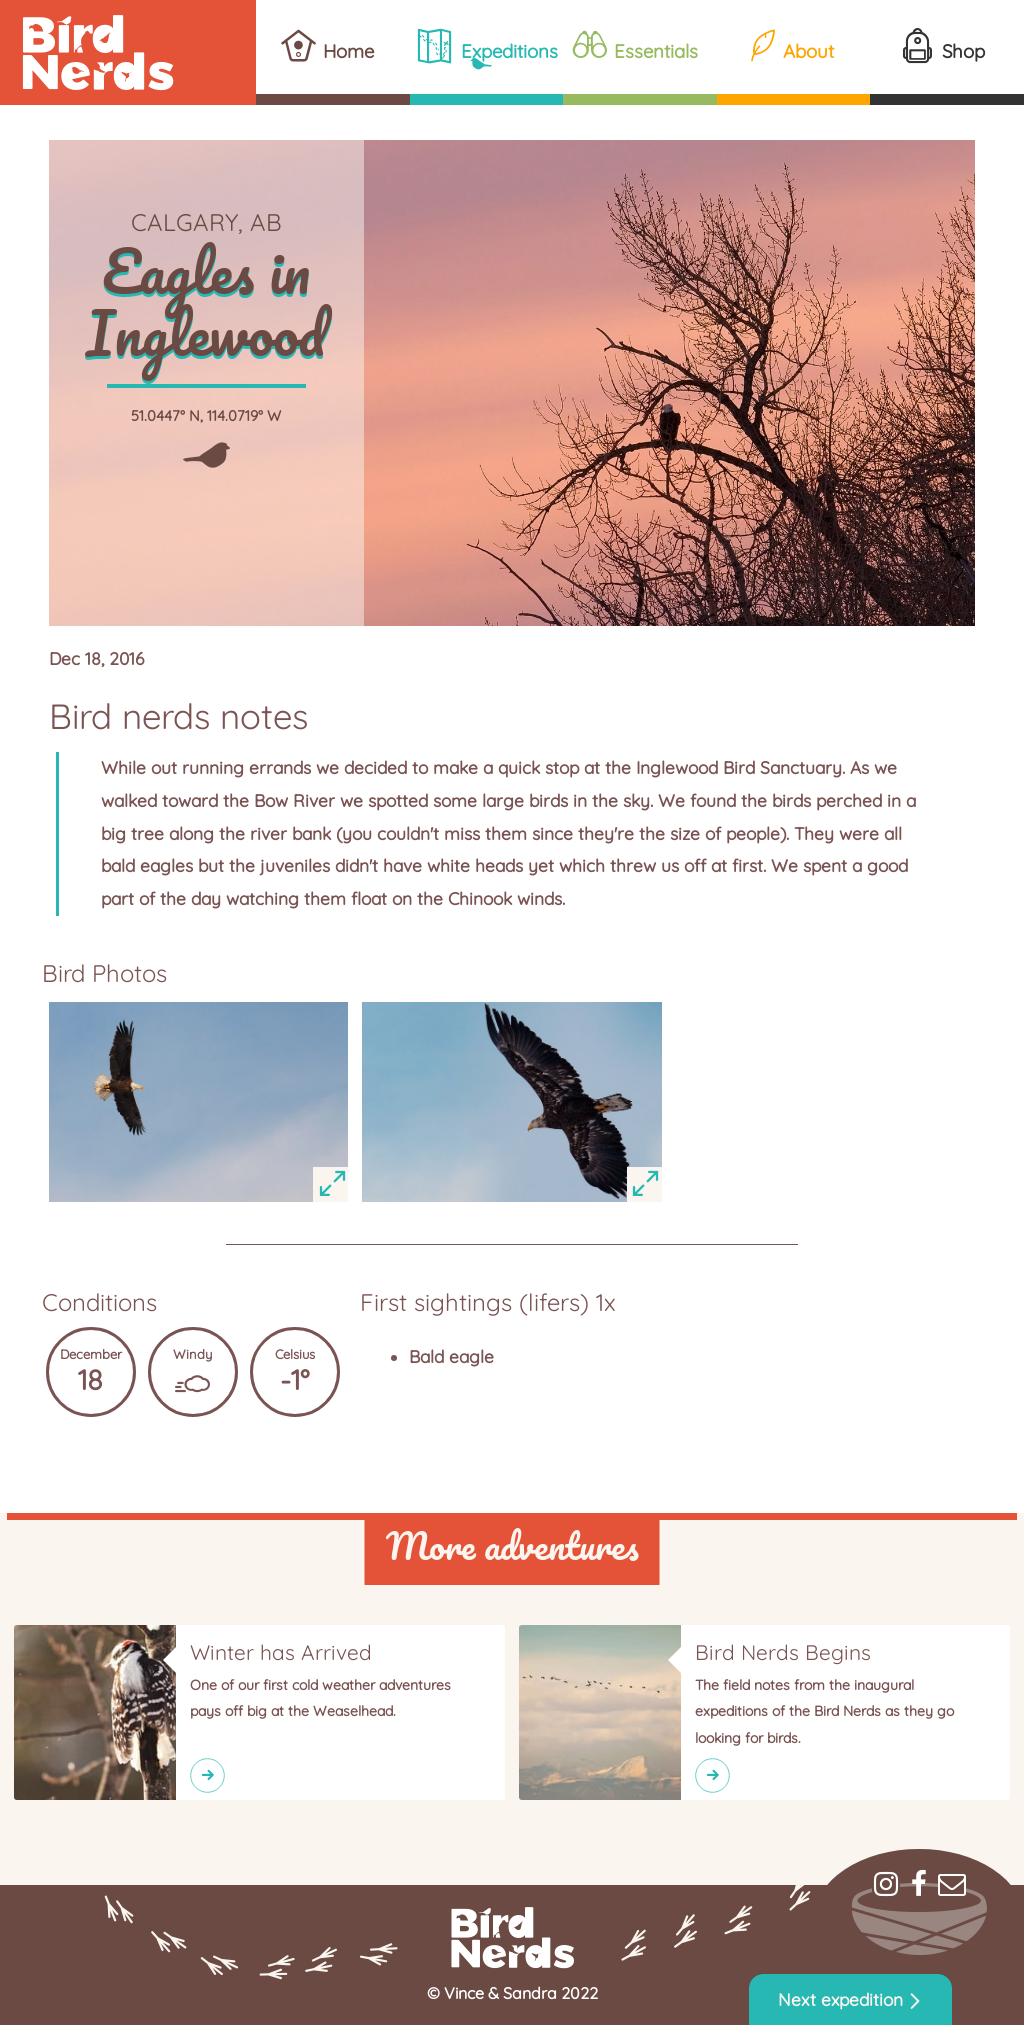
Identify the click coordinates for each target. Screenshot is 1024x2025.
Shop (963, 51)
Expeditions (509, 51)
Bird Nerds (128, 52)
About (808, 51)
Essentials (656, 51)
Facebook (919, 1884)
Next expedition (840, 1999)
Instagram (886, 1884)
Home (348, 51)
